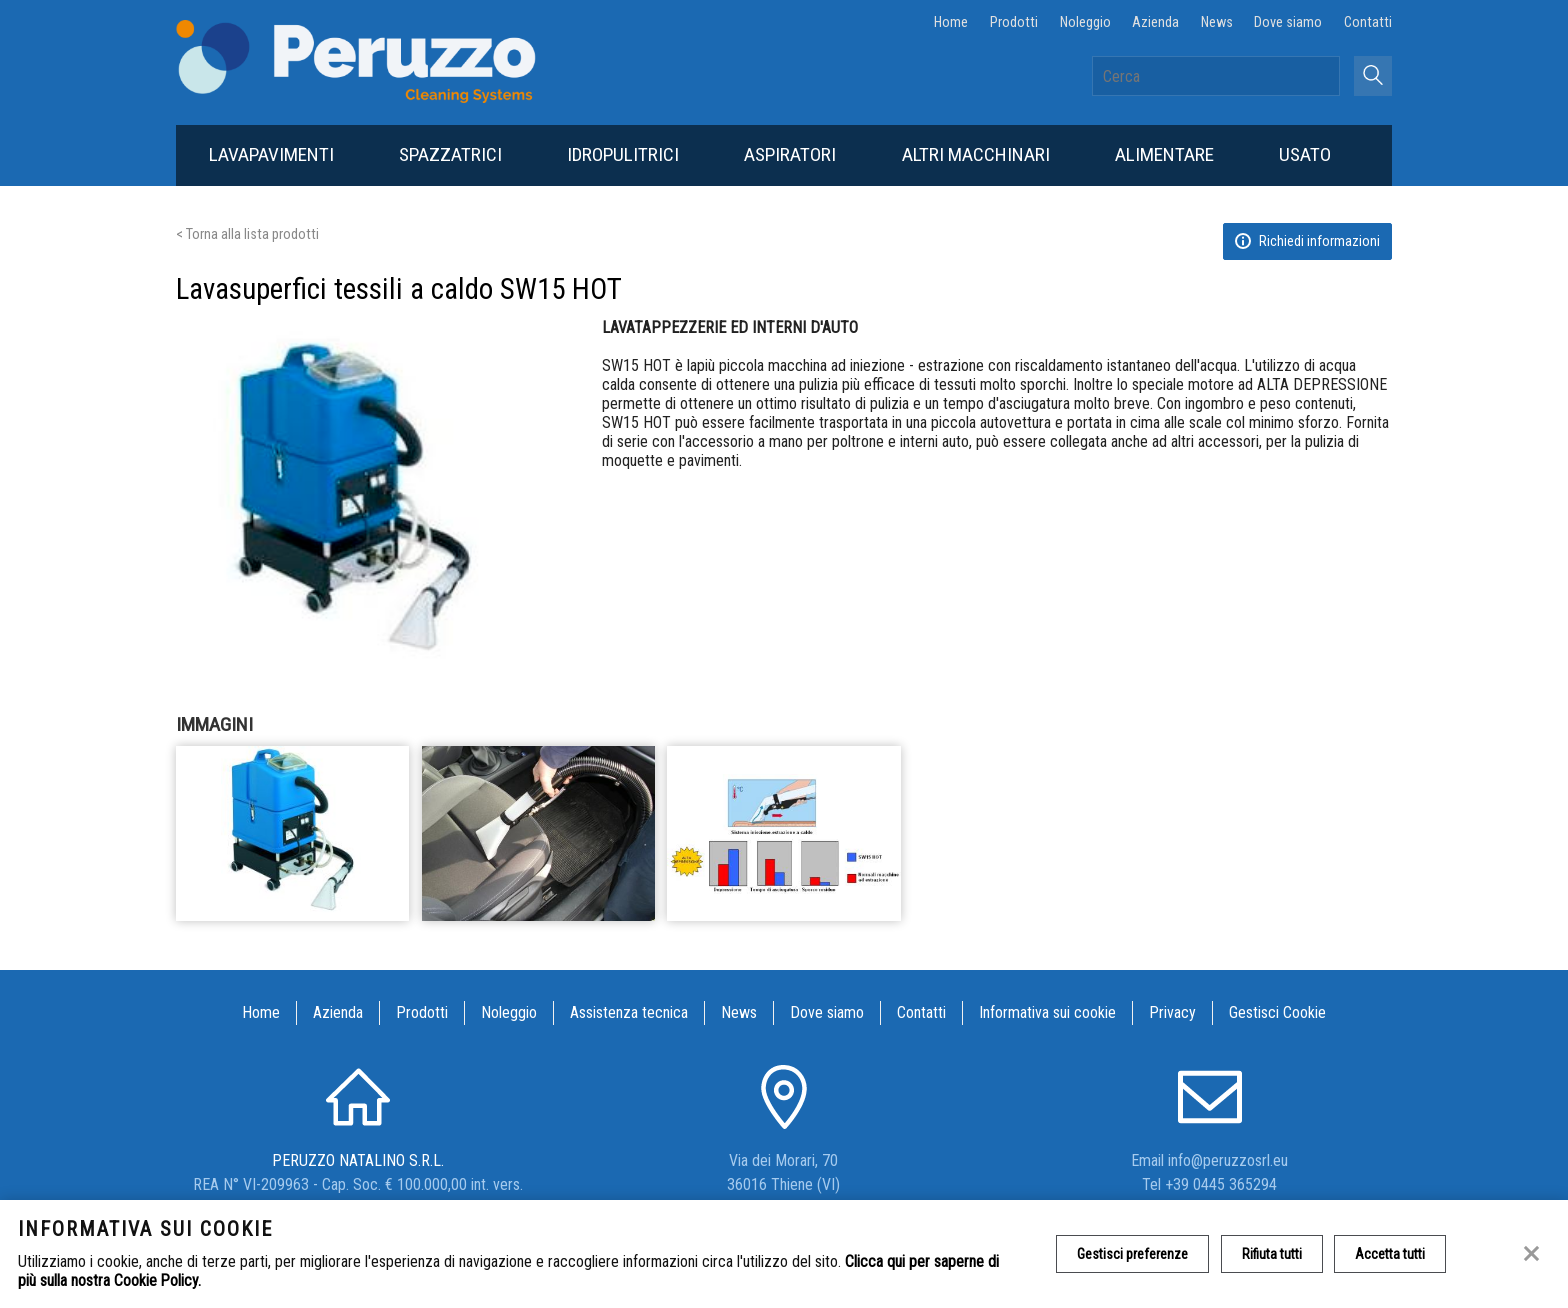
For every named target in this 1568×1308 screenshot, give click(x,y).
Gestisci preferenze (1132, 1254)
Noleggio (1085, 22)
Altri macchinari (976, 154)
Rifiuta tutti (1272, 1254)
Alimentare (1164, 154)
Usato (1305, 154)
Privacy (1172, 1012)
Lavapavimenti (271, 154)
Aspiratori (790, 154)
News (1217, 22)
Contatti (1368, 22)
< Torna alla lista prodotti (247, 234)
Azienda (1155, 22)
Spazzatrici (450, 154)
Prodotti (1014, 22)
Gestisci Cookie (1277, 1012)
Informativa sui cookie (1047, 1012)
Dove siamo (1288, 22)
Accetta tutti (1391, 1254)
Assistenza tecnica (629, 1012)
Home (951, 22)
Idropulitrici (623, 154)
